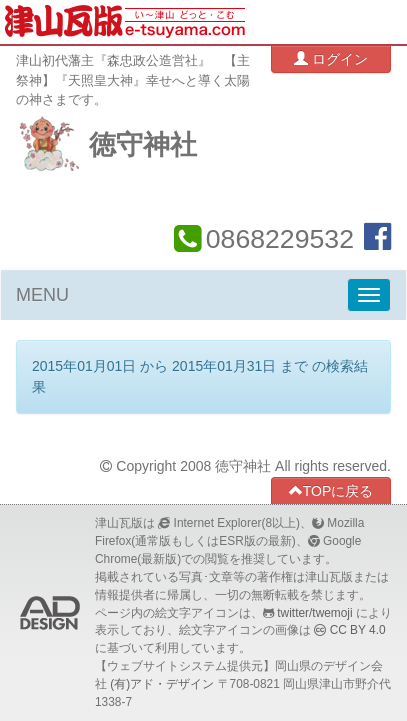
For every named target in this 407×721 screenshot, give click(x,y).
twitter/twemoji (314, 613)
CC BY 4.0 (358, 630)
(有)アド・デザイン (162, 684)
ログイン (331, 58)
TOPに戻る (331, 490)
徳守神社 (143, 145)
